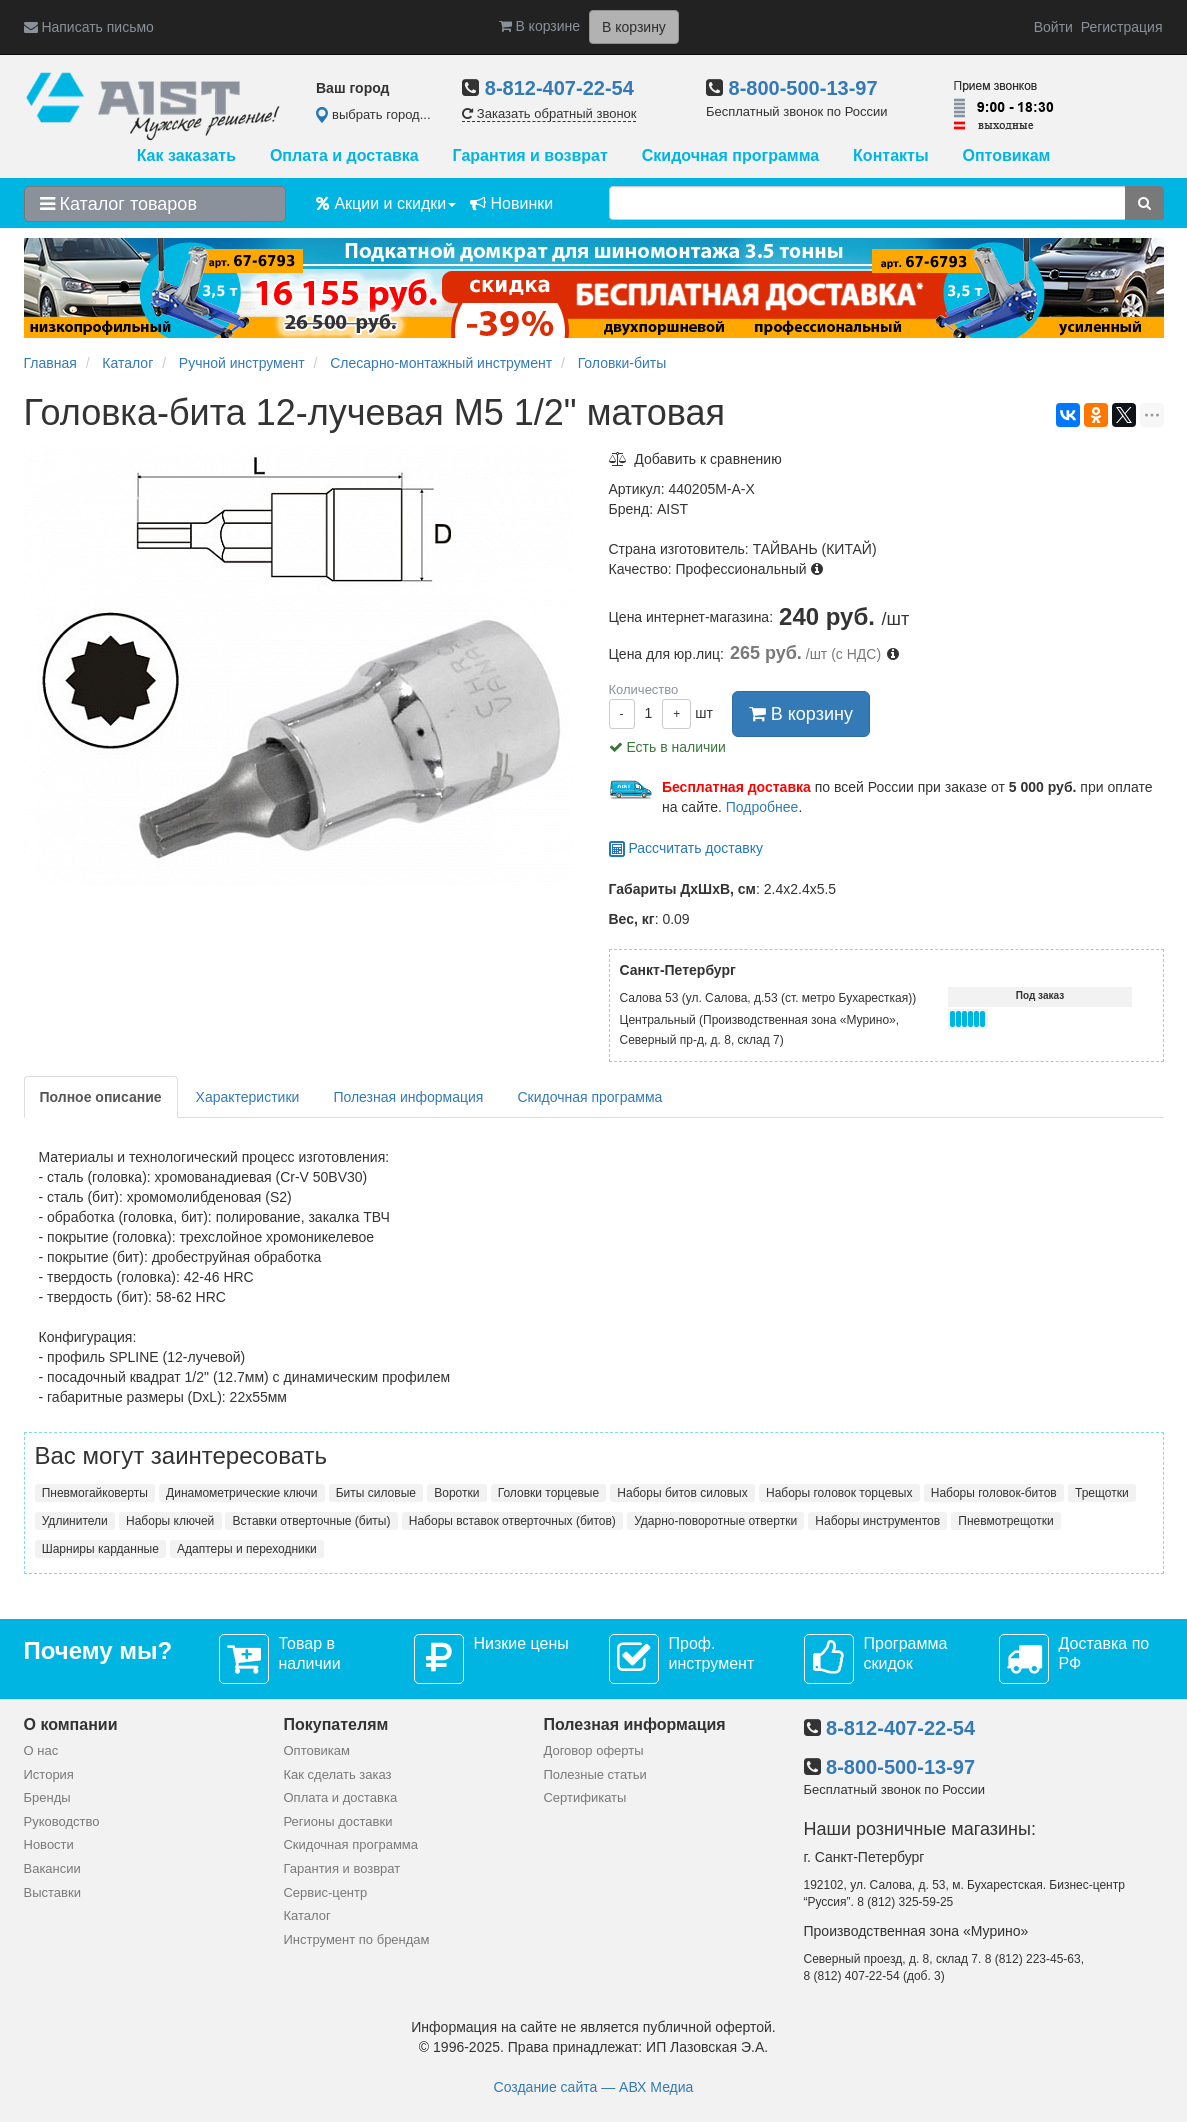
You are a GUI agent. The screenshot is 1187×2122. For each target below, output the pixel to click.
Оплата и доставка (344, 155)
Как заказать (186, 155)
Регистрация (1122, 27)
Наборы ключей (170, 1521)
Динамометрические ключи (241, 1493)
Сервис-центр (325, 1892)
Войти (1053, 27)
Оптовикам (1006, 155)
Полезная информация (408, 1097)
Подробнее (762, 807)
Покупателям (335, 1724)
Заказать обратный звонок (549, 113)
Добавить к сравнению (695, 459)
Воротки (456, 1493)
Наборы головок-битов (994, 1493)
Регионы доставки (337, 1821)
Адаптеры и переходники (247, 1549)
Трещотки (1102, 1493)
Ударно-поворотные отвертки (715, 1521)
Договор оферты (593, 1750)
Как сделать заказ (337, 1774)
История (49, 1774)
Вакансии (52, 1868)
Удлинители (75, 1521)
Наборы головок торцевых (839, 1493)
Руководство (62, 1821)
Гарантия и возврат (530, 155)
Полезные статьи (594, 1774)
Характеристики (248, 1097)
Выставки (52, 1892)
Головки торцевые (548, 1493)
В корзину (801, 714)
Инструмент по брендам (356, 1939)
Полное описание (101, 1097)
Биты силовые (376, 1493)
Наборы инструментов (877, 1521)
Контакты (890, 155)
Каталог (306, 1915)
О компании (71, 1724)
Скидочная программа (730, 155)
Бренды (47, 1797)
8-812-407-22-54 (559, 88)
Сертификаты (584, 1797)
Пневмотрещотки (1005, 1521)
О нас (41, 1750)
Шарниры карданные (100, 1549)
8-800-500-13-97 (803, 88)
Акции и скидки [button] (386, 203)
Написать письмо (89, 27)
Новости (49, 1844)
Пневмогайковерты (95, 1493)
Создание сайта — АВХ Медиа (594, 2087)
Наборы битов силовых (682, 1493)
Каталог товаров (118, 204)
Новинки (511, 203)
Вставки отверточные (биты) (312, 1521)
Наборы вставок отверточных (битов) (512, 1521)
